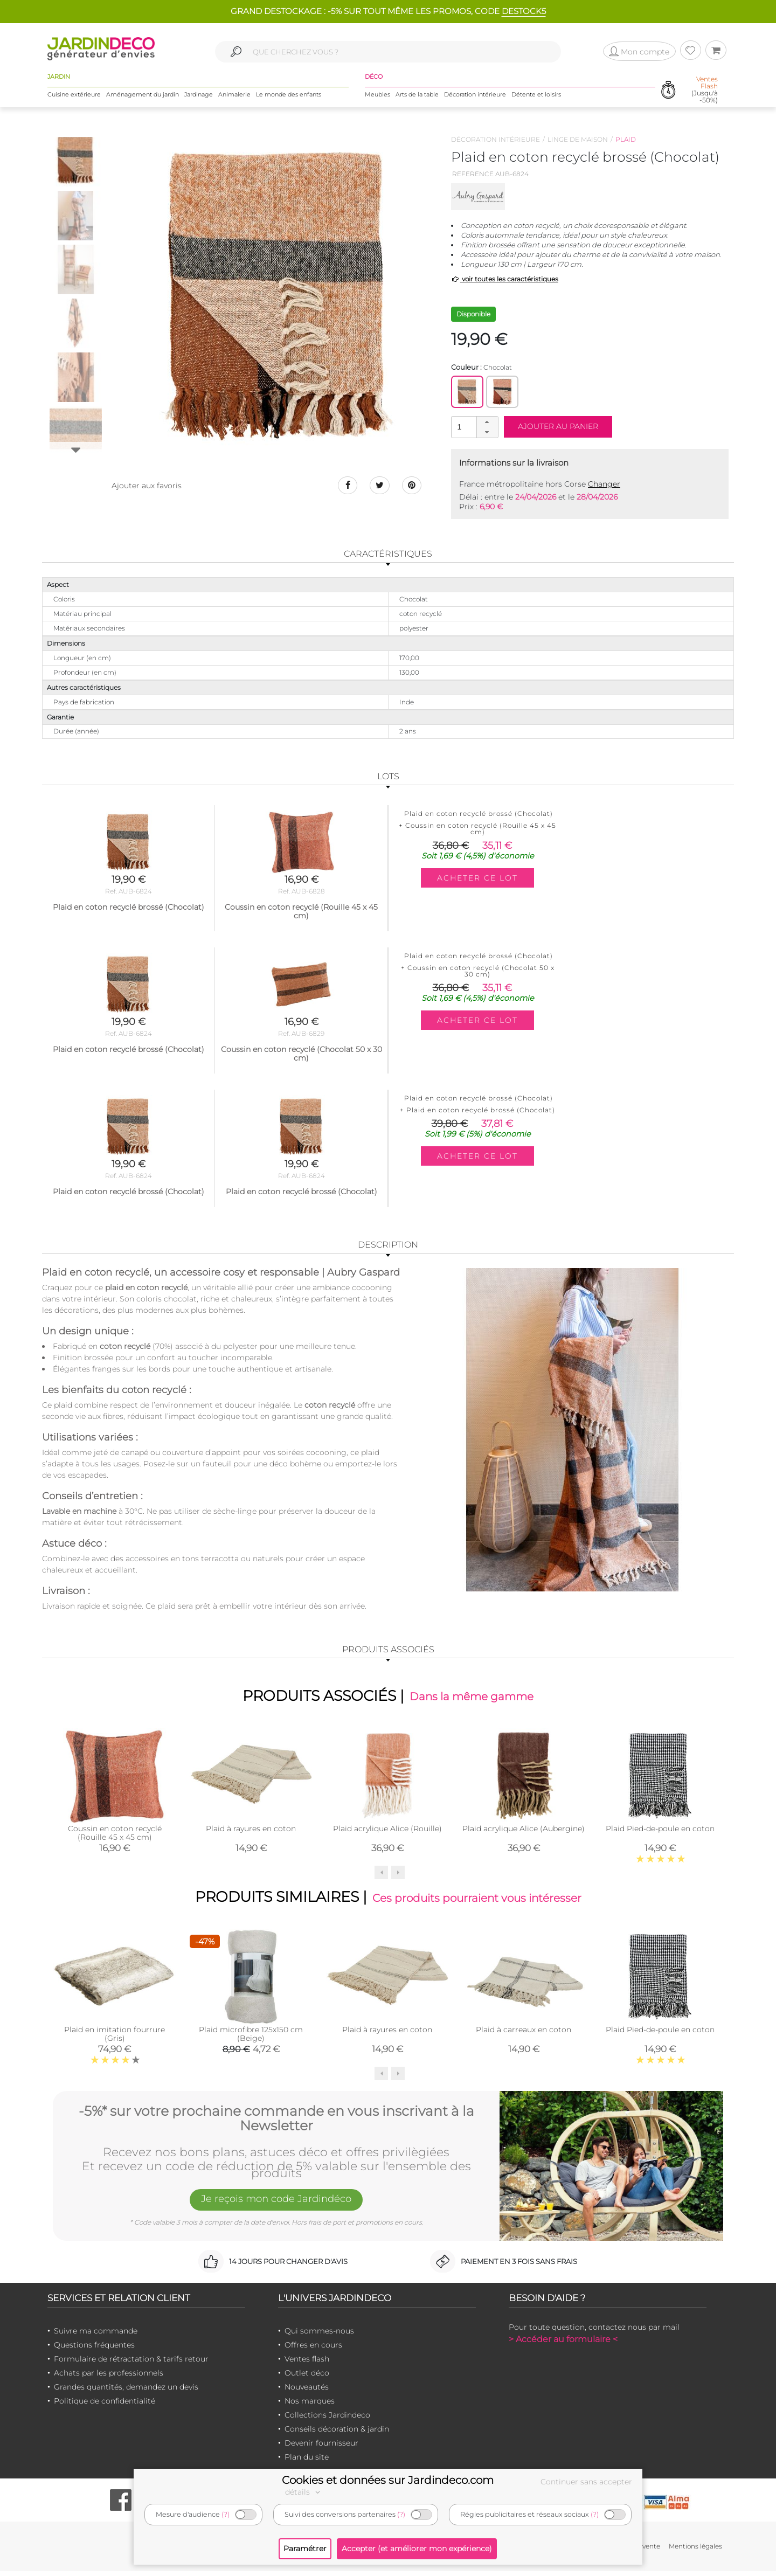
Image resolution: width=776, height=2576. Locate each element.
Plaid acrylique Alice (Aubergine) (523, 1831)
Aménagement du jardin (142, 96)
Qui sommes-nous (319, 2335)
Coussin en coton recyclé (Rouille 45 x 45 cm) (115, 1835)
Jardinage (198, 96)
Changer (604, 484)
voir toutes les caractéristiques (504, 279)
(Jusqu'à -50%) (704, 92)
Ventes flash (307, 2364)
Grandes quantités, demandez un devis (126, 2392)
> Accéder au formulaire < (563, 2344)
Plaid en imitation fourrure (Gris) (114, 2039)
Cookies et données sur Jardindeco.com (388, 2480)
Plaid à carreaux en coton (523, 2035)
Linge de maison (578, 139)
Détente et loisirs (536, 96)
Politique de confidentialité (104, 2406)
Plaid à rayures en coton (251, 1831)
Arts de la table (417, 96)
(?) (225, 2514)
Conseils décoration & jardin (337, 2434)
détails (304, 2492)
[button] (487, 422)
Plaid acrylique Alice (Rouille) (387, 1831)
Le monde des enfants (288, 96)
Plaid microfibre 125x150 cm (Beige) (251, 2039)
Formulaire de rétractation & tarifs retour (131, 2364)
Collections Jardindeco (327, 2420)
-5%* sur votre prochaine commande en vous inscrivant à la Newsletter (276, 2121)
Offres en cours (313, 2350)
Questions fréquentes (94, 2350)
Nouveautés (307, 2392)
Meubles (377, 96)
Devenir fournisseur (321, 2448)
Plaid (625, 139)
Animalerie (234, 96)
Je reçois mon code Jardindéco (276, 2205)
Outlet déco (307, 2378)
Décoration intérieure (475, 96)
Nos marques (310, 2406)
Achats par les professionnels (108, 2378)
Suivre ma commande (95, 2335)
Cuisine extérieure (74, 96)
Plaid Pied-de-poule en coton (660, 1831)
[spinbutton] (474, 427)
